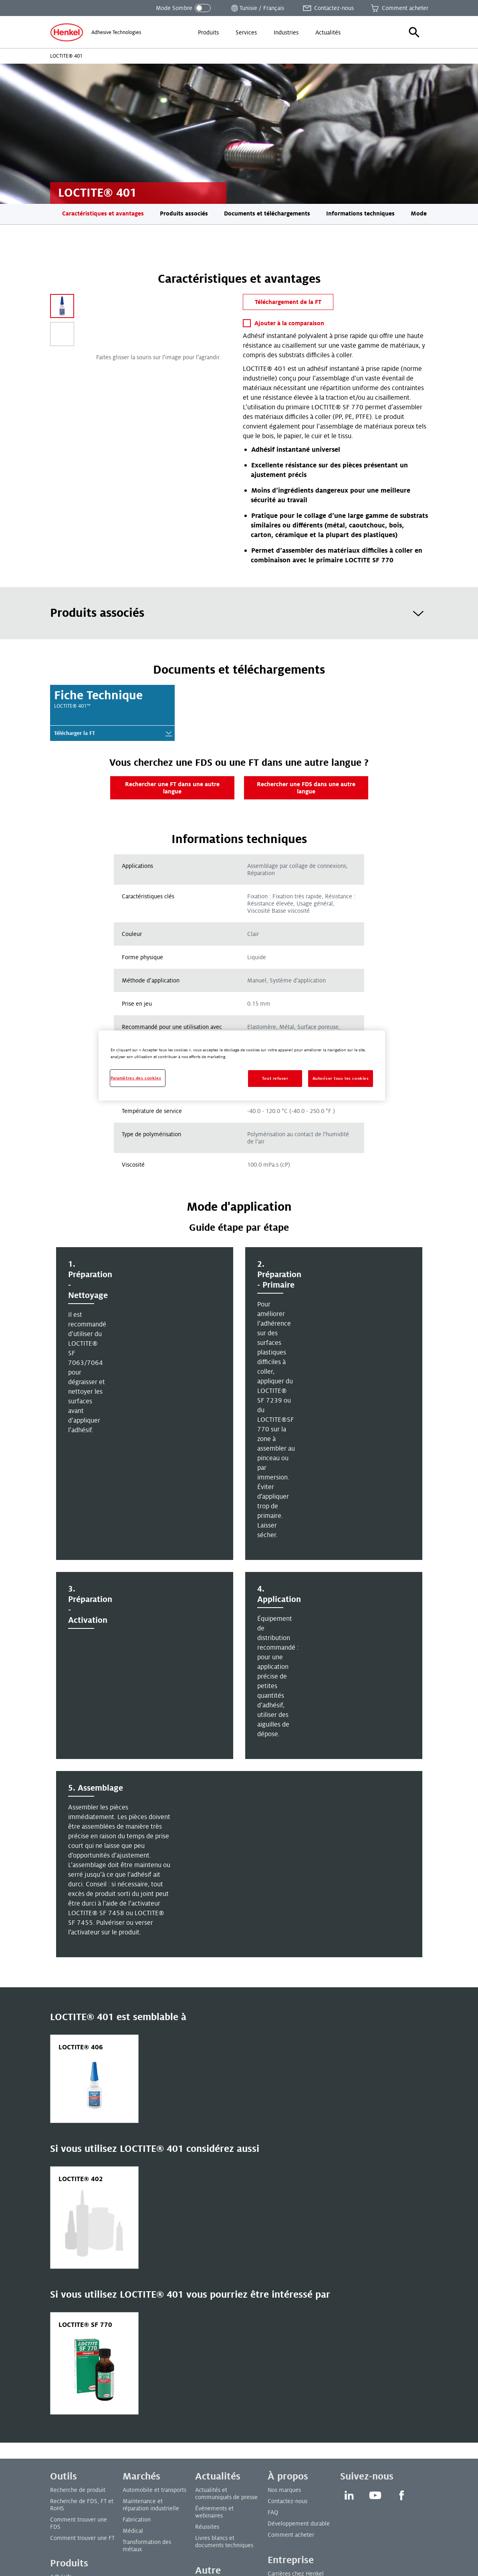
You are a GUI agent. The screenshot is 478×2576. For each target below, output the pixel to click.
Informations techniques (360, 213)
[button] (414, 32)
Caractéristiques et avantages (103, 213)
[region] (242, 1065)
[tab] (239, 613)
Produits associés (184, 213)
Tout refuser (275, 1078)
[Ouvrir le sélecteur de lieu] (257, 8)
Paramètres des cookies (80, 2559)
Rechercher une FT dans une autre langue (172, 788)
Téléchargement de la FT (288, 302)
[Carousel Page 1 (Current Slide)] (62, 306)
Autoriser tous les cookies (341, 1078)
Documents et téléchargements (267, 213)
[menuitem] (208, 32)
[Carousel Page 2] (62, 334)
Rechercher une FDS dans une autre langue (306, 788)
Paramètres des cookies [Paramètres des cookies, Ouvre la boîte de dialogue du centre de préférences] (136, 1078)
